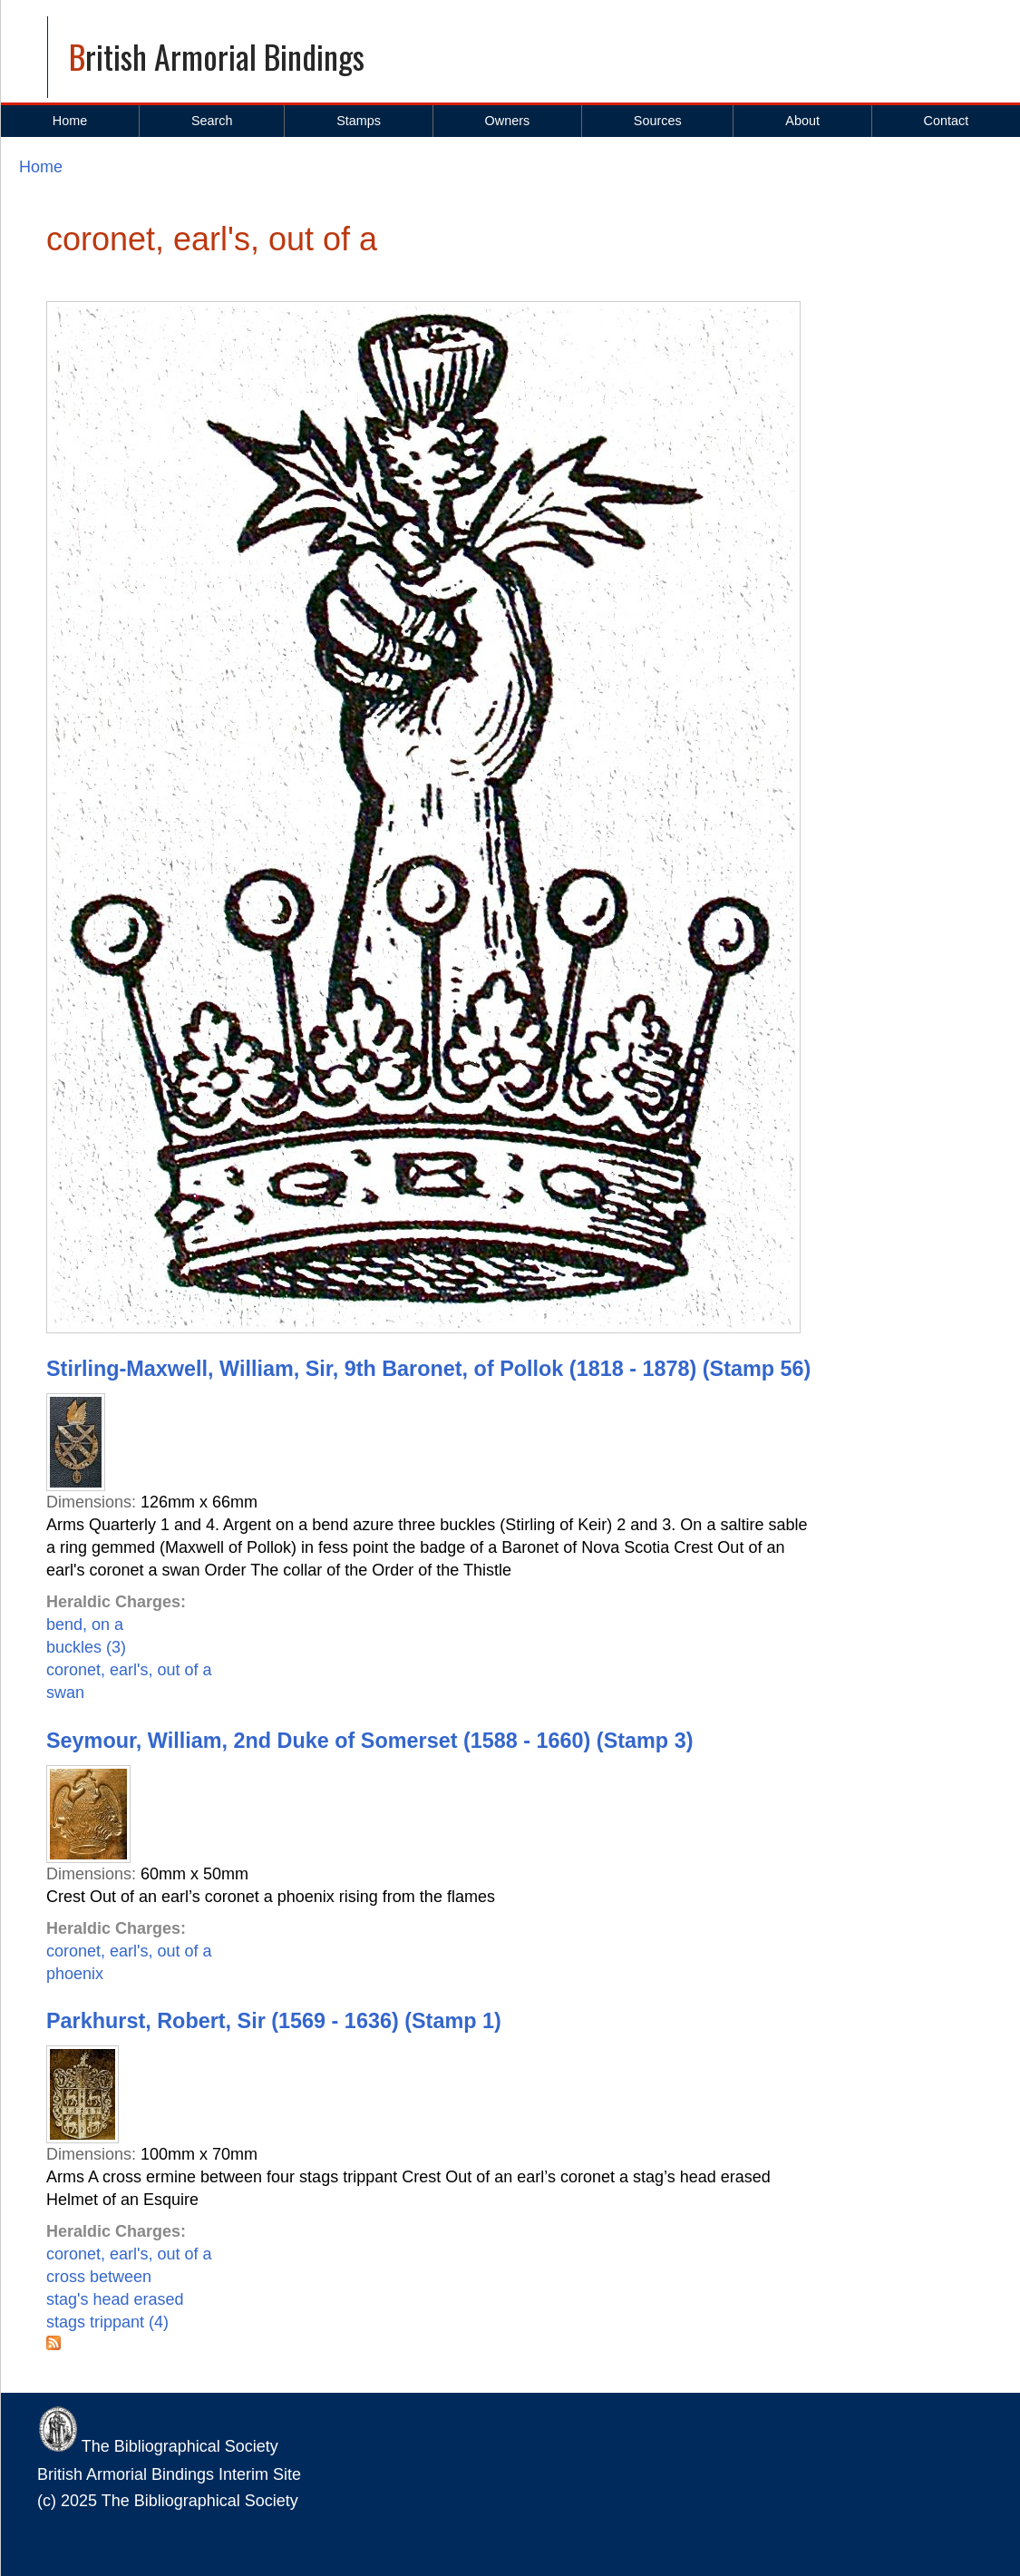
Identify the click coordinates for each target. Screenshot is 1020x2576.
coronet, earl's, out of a (129, 1670)
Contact (946, 120)
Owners (507, 120)
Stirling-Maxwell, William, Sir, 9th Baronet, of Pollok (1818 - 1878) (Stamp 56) (428, 1369)
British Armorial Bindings (216, 56)
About (802, 120)
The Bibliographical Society (157, 2446)
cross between (98, 2277)
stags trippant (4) (107, 2322)
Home (70, 120)
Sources (658, 120)
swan (65, 1692)
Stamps (358, 120)
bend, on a (84, 1624)
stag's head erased (115, 2299)
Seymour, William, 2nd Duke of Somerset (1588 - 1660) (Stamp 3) (369, 1740)
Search (212, 120)
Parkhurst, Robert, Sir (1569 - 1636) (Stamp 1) (273, 2021)
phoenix (74, 1974)
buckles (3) (86, 1647)
